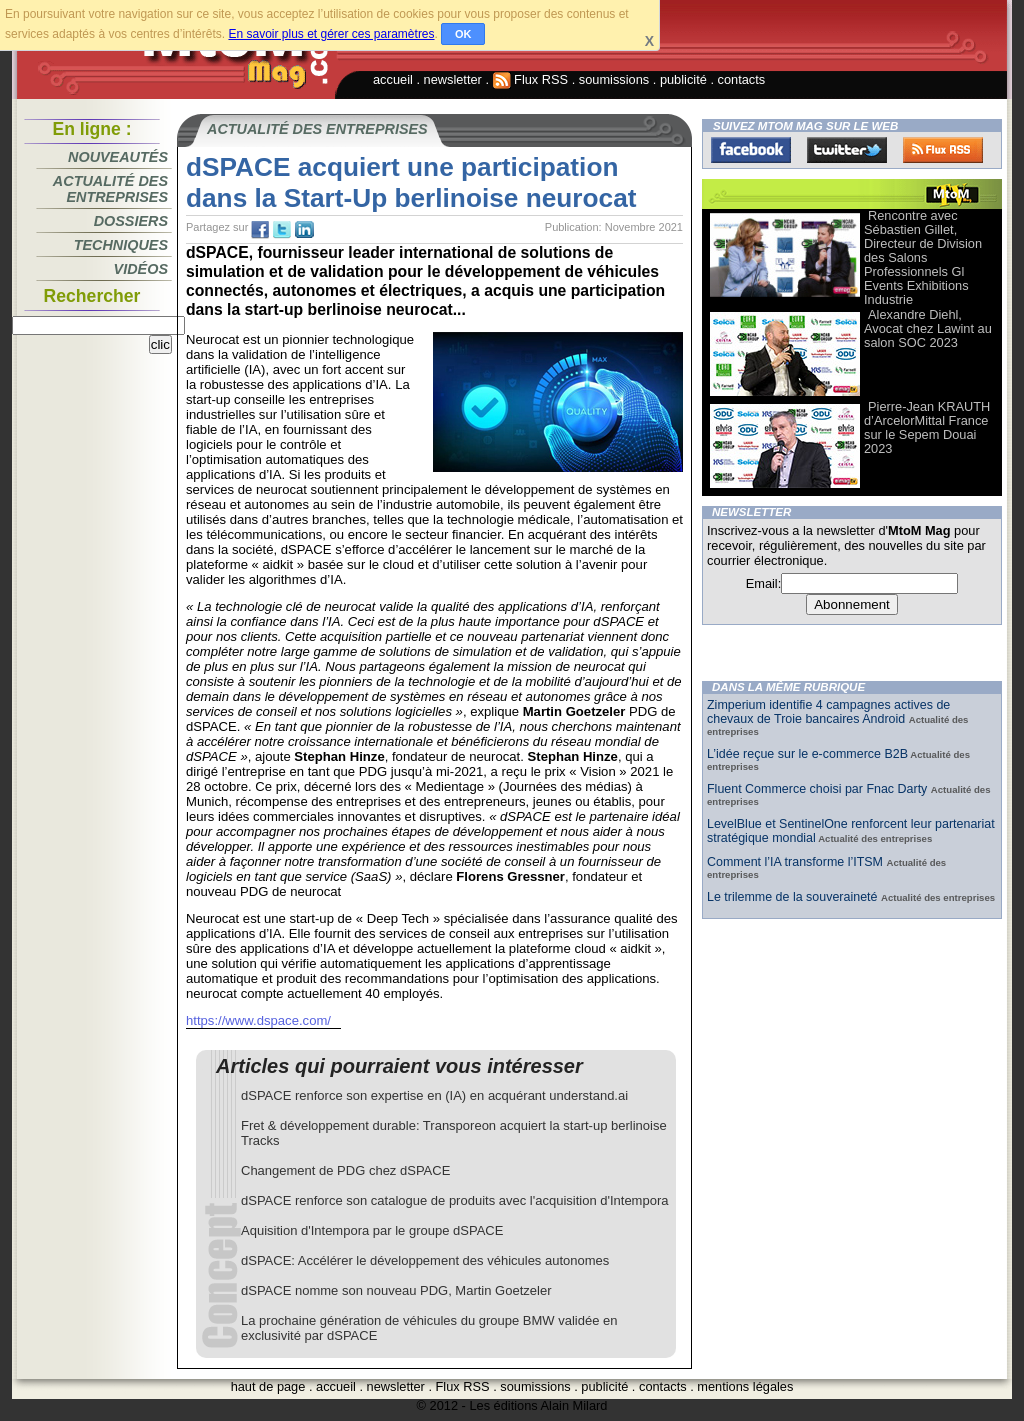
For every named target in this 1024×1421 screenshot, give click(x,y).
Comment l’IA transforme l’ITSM (796, 862)
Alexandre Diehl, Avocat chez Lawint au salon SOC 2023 (928, 328)
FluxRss (943, 150)
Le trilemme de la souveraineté (794, 897)
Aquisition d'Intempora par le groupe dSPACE (372, 1230)
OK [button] (463, 34)
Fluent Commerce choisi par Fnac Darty (819, 789)
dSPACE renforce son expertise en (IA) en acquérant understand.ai (434, 1095)
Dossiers (131, 221)
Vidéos (141, 269)
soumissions (614, 79)
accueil (393, 79)
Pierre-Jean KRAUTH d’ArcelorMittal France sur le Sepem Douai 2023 (927, 427)
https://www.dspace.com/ (258, 1020)
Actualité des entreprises (110, 189)
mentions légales (745, 1386)
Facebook (751, 150)
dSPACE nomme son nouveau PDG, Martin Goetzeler (396, 1290)
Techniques (121, 245)
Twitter (847, 150)
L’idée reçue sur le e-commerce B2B (807, 754)
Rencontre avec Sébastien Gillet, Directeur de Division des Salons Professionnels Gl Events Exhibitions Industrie (923, 257)
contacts (742, 79)
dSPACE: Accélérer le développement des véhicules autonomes (425, 1260)
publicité (683, 79)
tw (282, 230)
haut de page (268, 1386)
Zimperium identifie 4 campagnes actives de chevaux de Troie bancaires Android (828, 712)
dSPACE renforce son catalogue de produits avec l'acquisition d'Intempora (454, 1200)
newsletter (453, 79)
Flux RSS (531, 79)
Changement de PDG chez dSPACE (345, 1170)
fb (260, 230)
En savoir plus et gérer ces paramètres (331, 34)
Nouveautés (118, 157)
